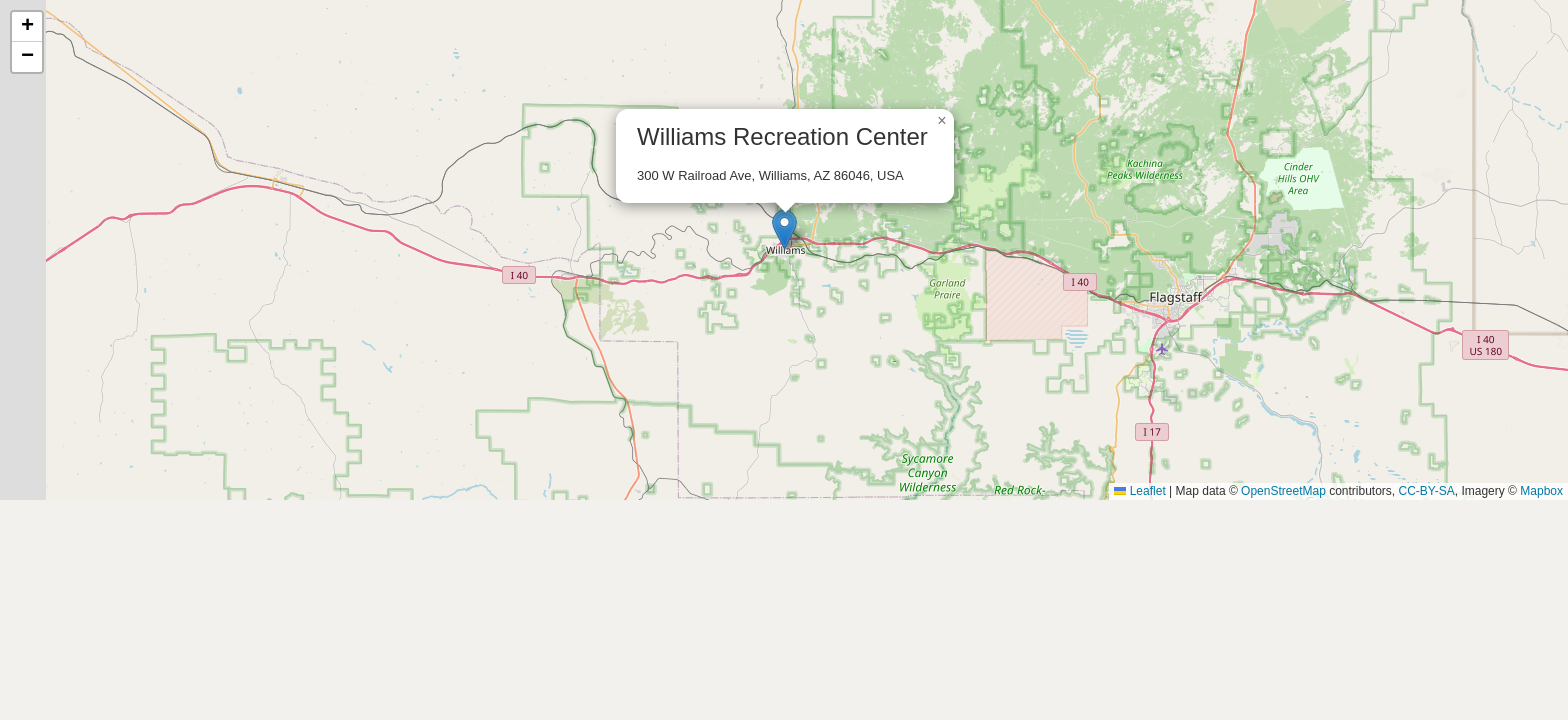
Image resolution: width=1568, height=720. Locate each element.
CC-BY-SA (1427, 491)
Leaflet (1139, 491)
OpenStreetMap (1283, 491)
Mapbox (1541, 491)
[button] (784, 229)
